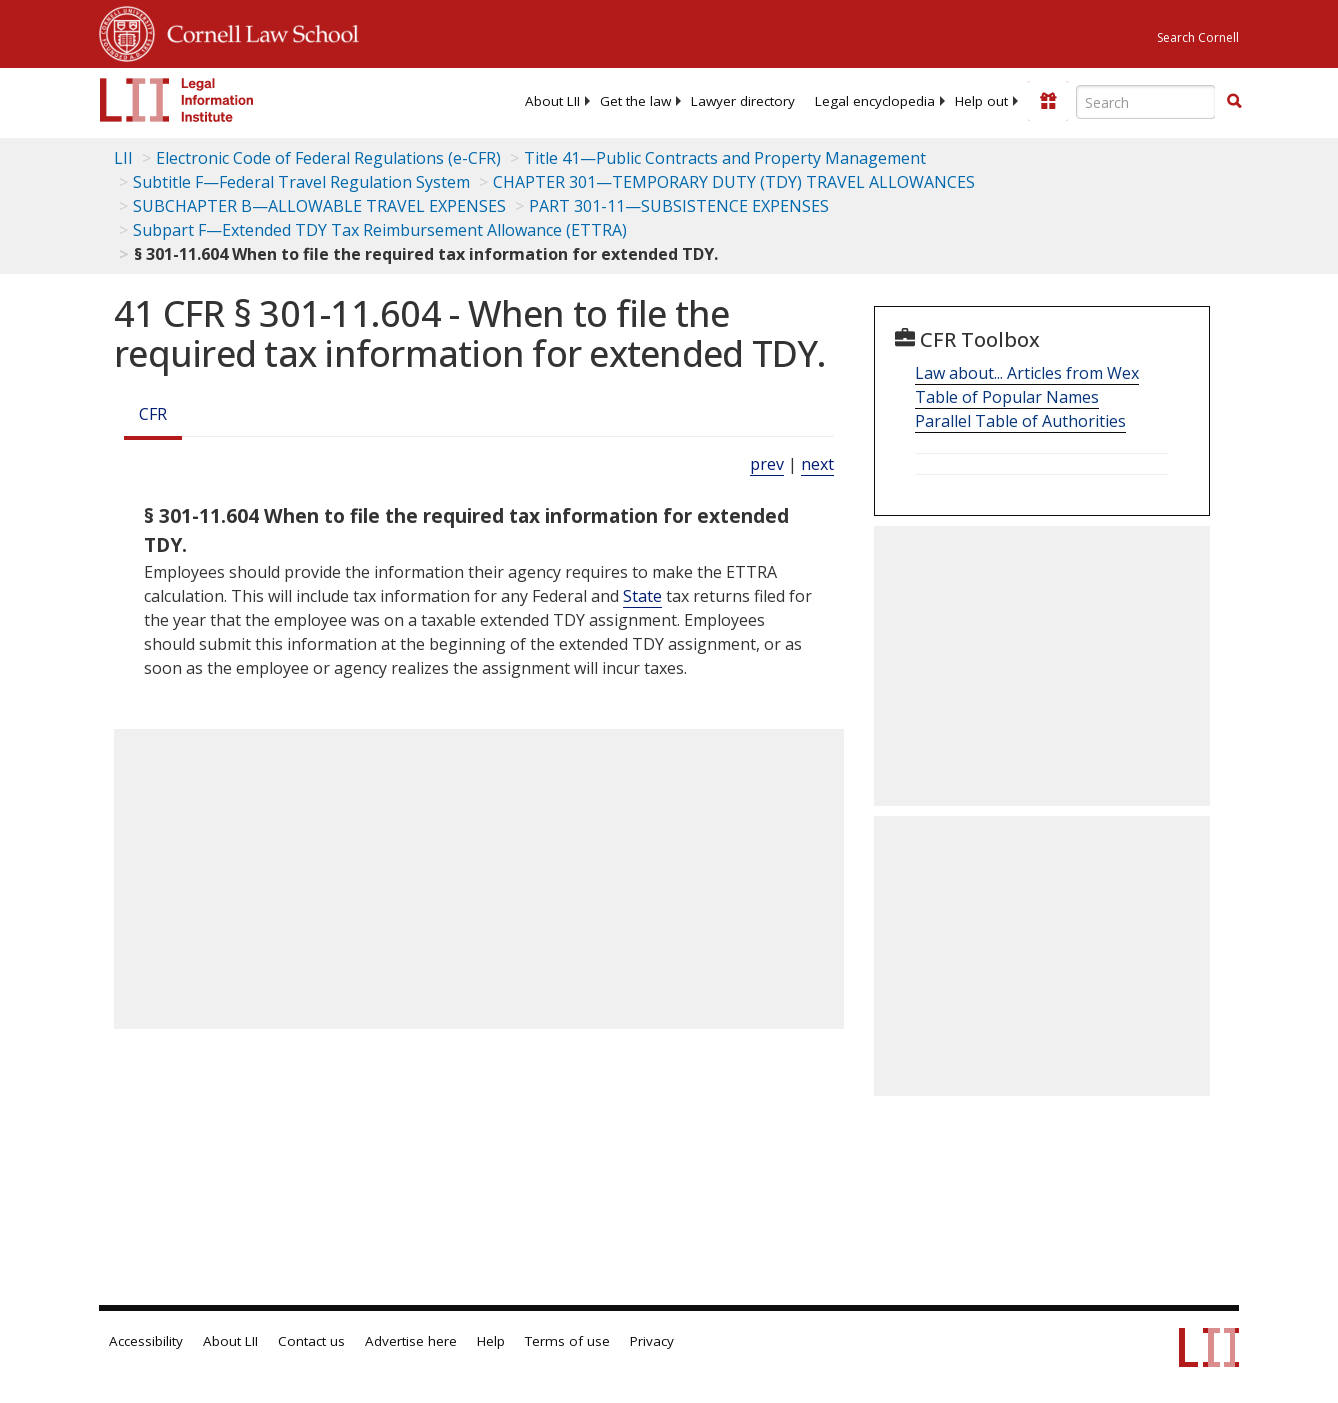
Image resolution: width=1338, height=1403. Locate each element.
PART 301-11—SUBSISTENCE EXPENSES (679, 206)
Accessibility (146, 1341)
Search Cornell (1198, 37)
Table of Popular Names (1007, 397)
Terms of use (567, 1341)
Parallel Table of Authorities (1020, 421)
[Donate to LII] (1048, 101)
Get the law (635, 101)
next (817, 464)
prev (767, 464)
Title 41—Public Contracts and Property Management (725, 158)
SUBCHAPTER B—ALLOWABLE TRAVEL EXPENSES (319, 206)
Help (491, 1341)
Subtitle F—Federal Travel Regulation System (301, 182)
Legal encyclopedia (875, 101)
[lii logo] (177, 100)
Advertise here (411, 1341)
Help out (981, 101)
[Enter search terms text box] (1146, 102)
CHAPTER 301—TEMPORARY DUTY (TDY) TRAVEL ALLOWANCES (734, 182)
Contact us (311, 1341)
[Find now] (1234, 102)
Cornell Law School (257, 31)
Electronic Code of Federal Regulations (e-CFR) (328, 158)
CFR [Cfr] (153, 414)
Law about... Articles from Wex (1027, 373)
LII (123, 158)
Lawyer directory (743, 101)
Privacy (652, 1341)
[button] (1234, 101)
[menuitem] (552, 101)
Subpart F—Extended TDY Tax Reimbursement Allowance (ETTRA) (380, 230)
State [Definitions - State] (642, 596)
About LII (552, 101)
